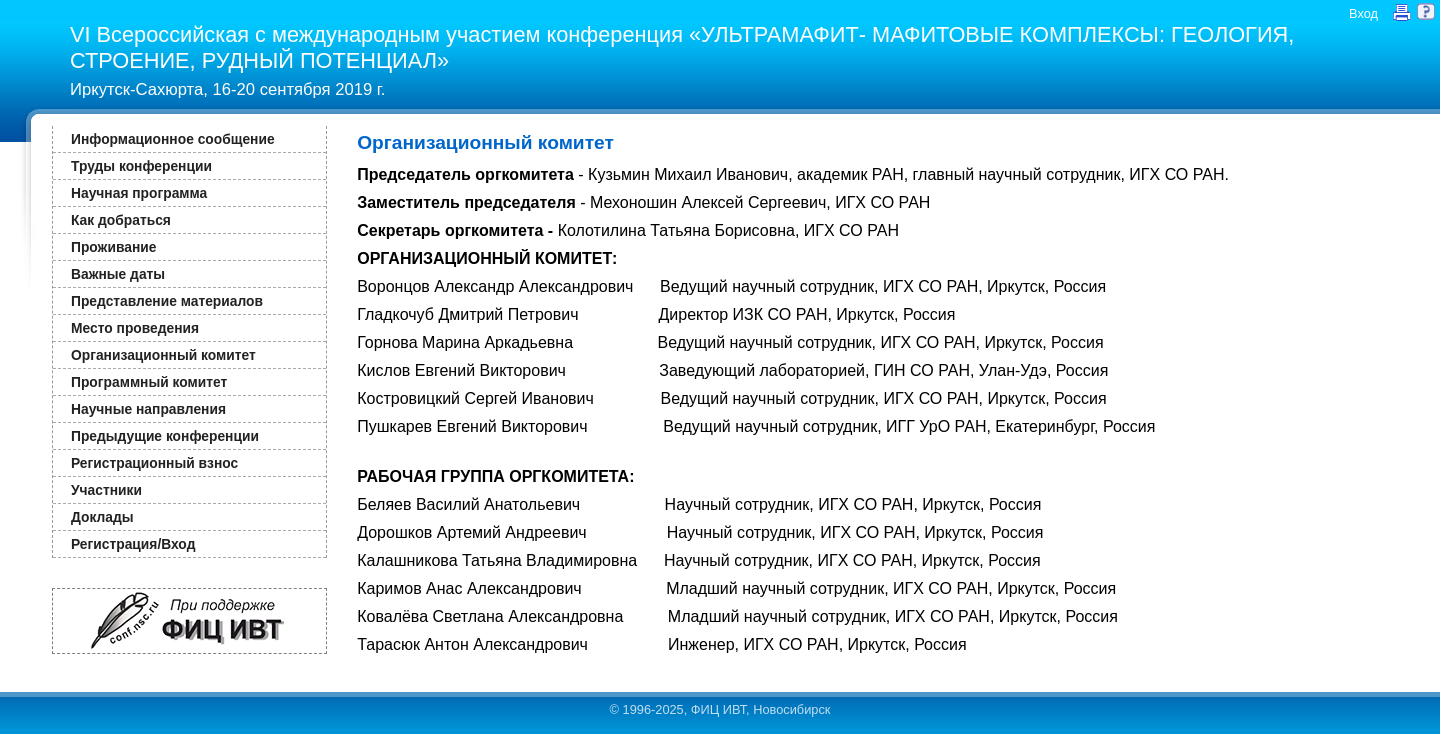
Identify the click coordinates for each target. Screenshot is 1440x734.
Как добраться (121, 220)
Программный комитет (149, 382)
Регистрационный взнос (154, 463)
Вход (1363, 13)
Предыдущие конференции (165, 436)
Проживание (113, 247)
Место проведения (135, 328)
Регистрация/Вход (133, 544)
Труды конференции (141, 166)
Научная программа (139, 193)
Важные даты (118, 274)
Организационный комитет (163, 355)
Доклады (102, 517)
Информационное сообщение (173, 139)
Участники (106, 490)
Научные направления (148, 409)
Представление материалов (167, 301)
